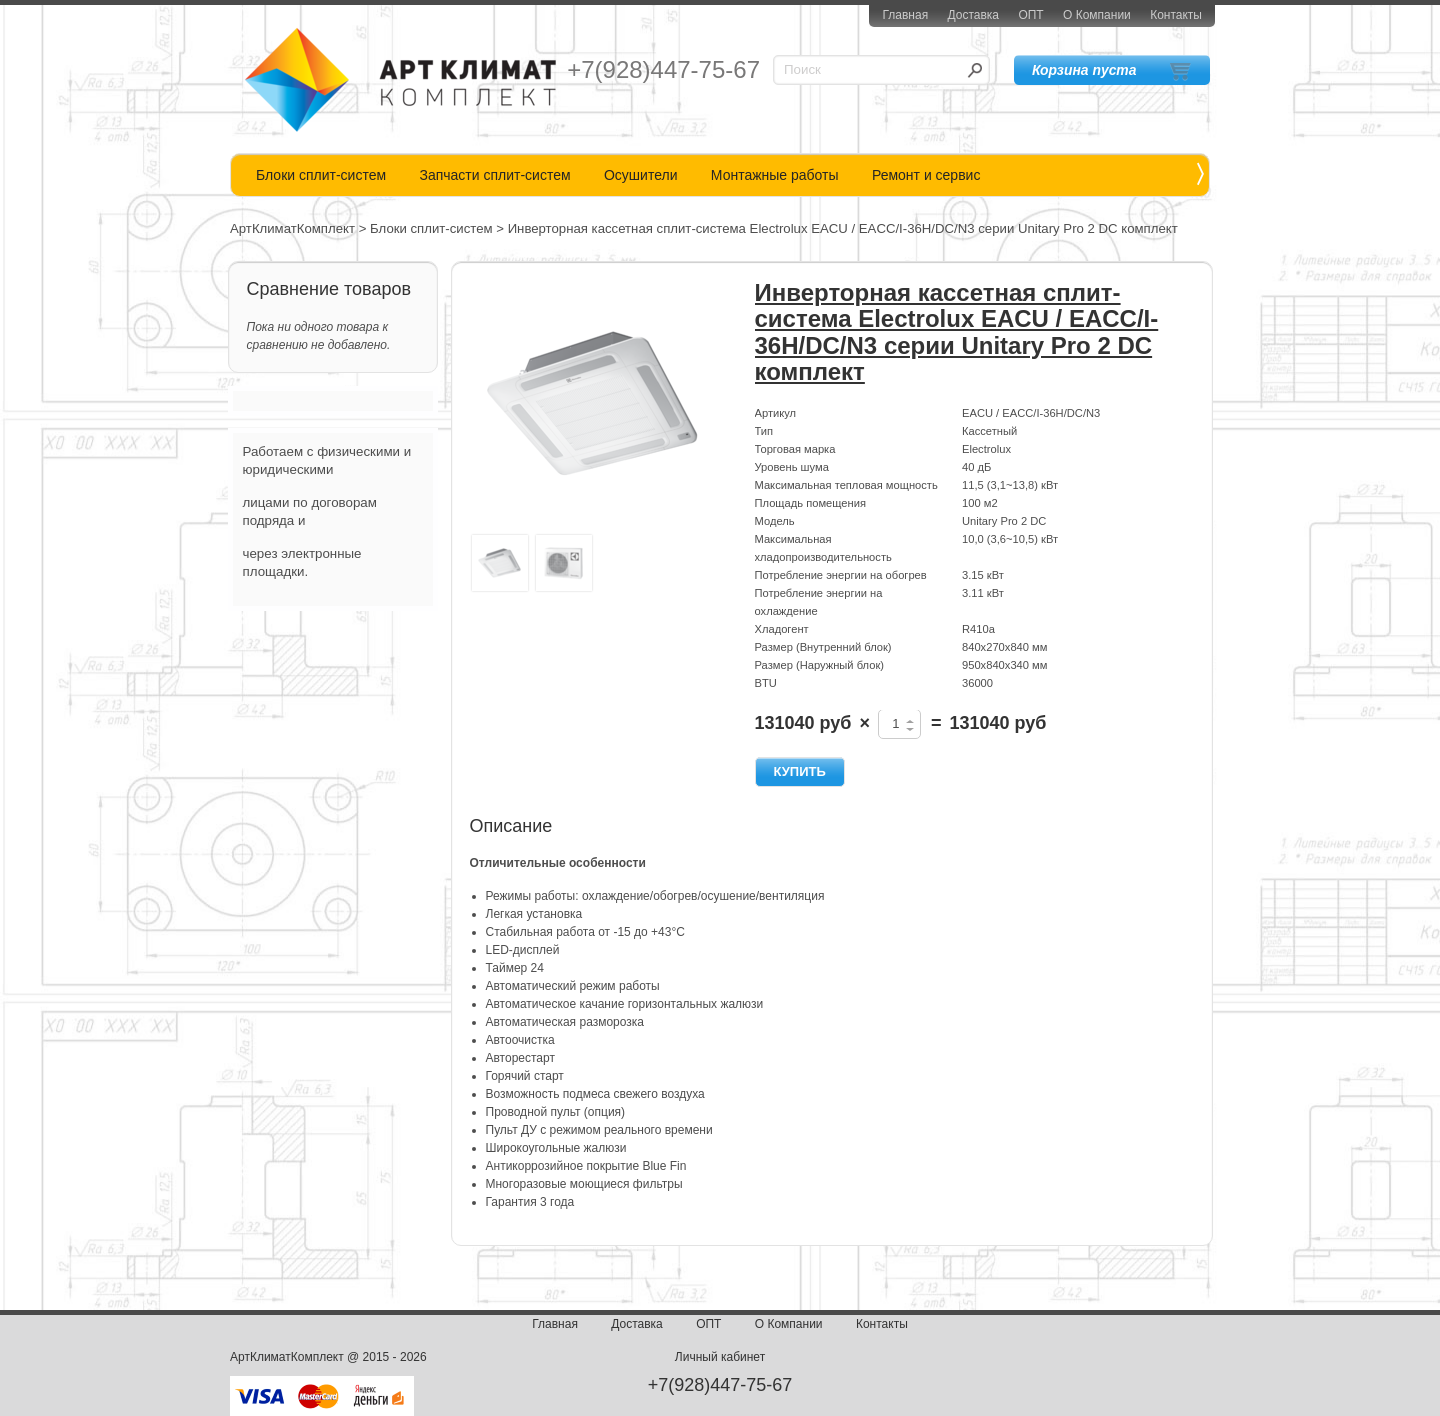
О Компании (1097, 15)
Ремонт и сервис (926, 175)
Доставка (973, 15)
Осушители (641, 175)
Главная (905, 15)
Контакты (1176, 15)
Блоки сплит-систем (321, 175)
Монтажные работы (775, 175)
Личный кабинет (720, 1357)
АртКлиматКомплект (292, 228)
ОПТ (1030, 15)
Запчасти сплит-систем (494, 175)
